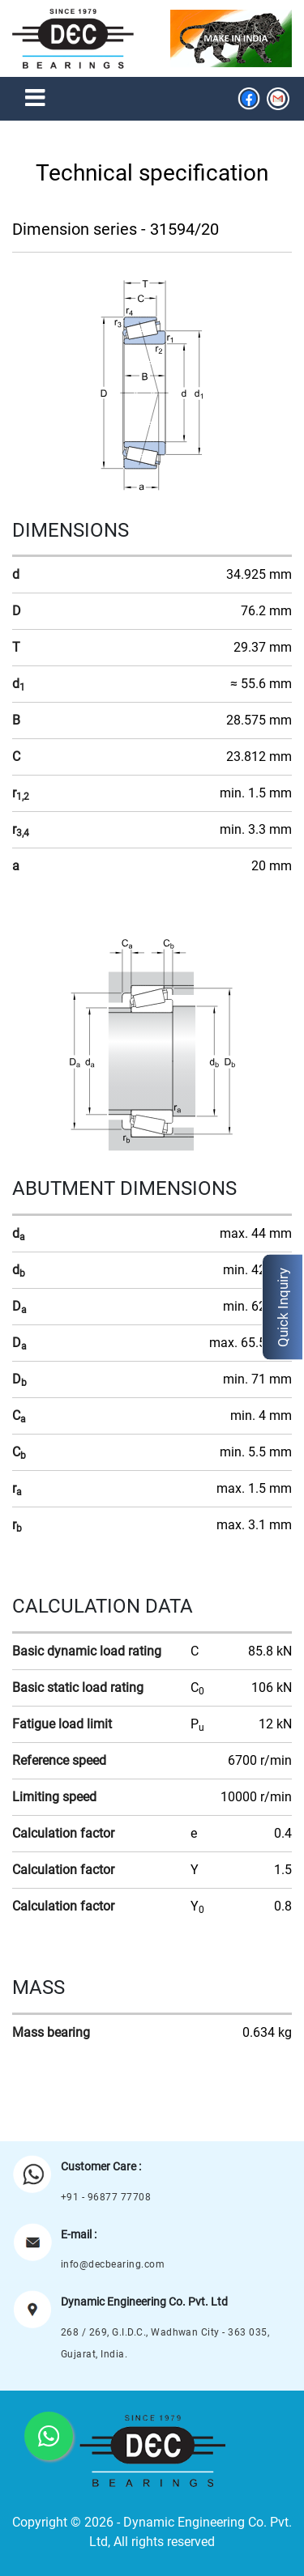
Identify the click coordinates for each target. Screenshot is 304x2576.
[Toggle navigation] (35, 98)
